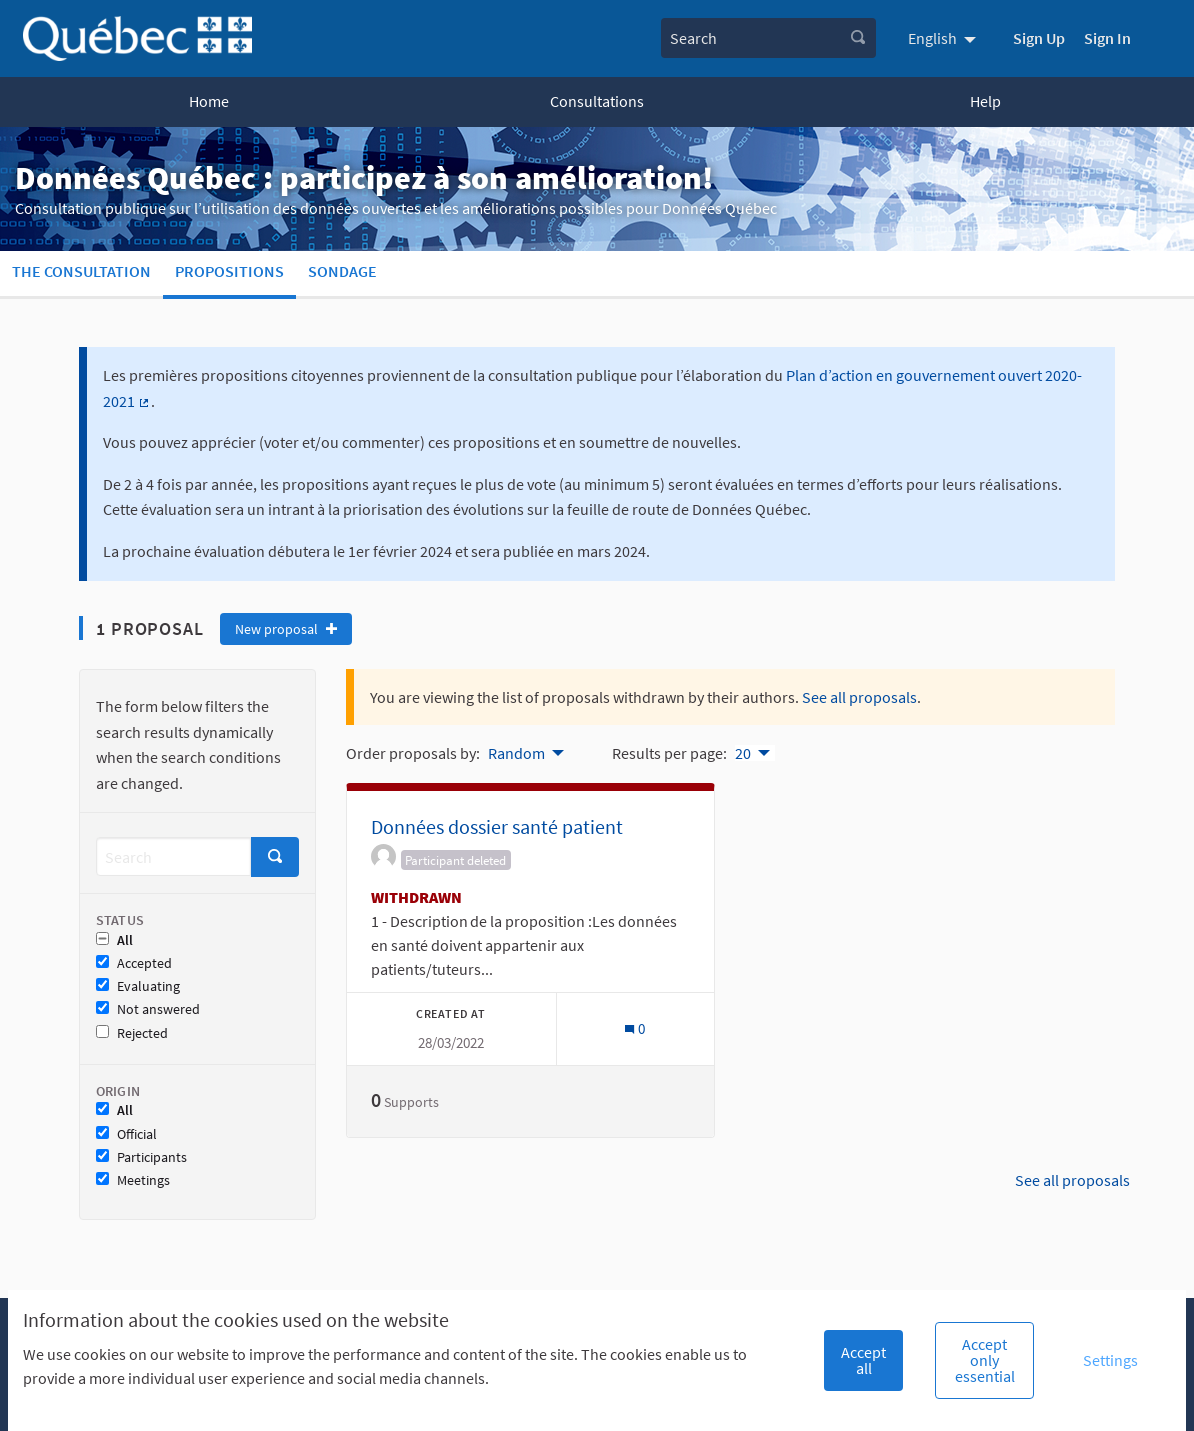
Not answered (148, 1009)
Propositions (229, 271)
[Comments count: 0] (634, 1028)
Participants (141, 1157)
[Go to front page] (137, 38)
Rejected (132, 1033)
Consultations (597, 101)
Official (126, 1134)
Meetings (133, 1180)
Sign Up (1039, 38)
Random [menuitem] (516, 753)
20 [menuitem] (743, 753)
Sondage (342, 271)
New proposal (286, 629)
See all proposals (859, 697)
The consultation (81, 271)
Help (985, 101)
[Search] (173, 856)
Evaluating (138, 986)
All (114, 940)
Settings (1110, 1360)
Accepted (134, 963)
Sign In (1107, 38)
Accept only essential (985, 1360)
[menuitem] (944, 38)
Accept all (863, 1360)
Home (209, 101)
